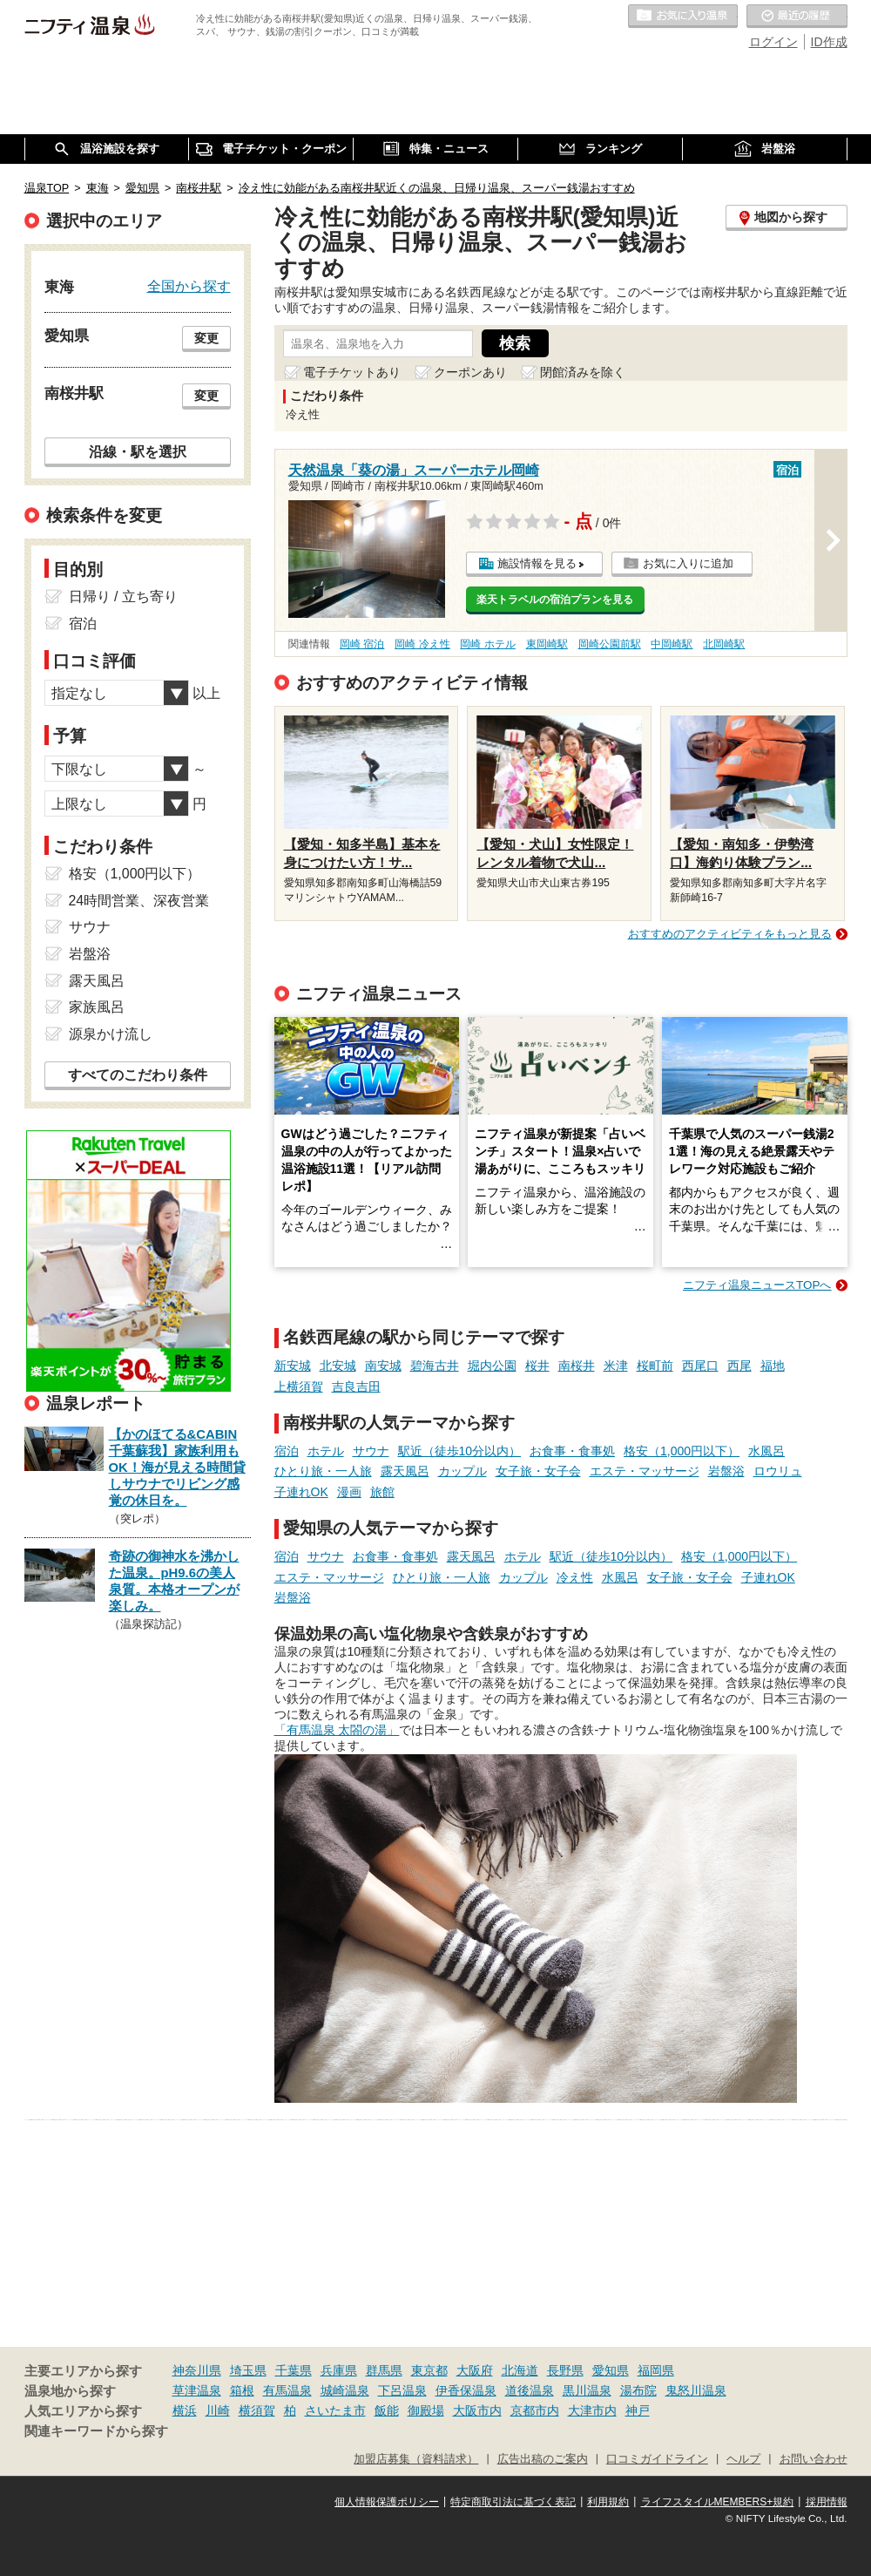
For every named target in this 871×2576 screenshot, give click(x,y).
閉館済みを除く (582, 372)
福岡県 (656, 2370)
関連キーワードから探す (96, 2431)
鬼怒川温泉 (695, 2390)
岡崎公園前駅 (609, 644)
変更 (206, 338)
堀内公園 (492, 1366)
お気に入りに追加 (688, 563)
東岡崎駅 (547, 644)
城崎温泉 (345, 2390)
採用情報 (826, 2502)
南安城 (383, 1366)
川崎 (218, 2410)
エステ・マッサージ (644, 1471)
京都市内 (534, 2410)
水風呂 (766, 1451)
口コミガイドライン (657, 2459)
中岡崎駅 (671, 644)
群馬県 (384, 2370)
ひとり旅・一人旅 (323, 1471)
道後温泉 (529, 2390)
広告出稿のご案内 (542, 2459)
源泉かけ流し (110, 1034)
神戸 (637, 2410)
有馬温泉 (287, 2390)
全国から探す (189, 286)
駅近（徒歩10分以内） (460, 1451)
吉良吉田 (356, 1386)
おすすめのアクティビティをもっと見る (730, 933)
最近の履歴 (796, 16)
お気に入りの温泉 (683, 16)
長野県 (565, 2370)
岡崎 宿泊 (362, 644)
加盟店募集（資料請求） (416, 2459)
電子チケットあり (352, 372)
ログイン (773, 42)
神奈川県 (196, 2370)
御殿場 (426, 2410)
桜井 (537, 1366)
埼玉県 (248, 2370)
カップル (462, 1471)
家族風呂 (97, 1007)
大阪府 (474, 2370)
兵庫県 (339, 2370)
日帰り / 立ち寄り (123, 596)
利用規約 (608, 2502)
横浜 (184, 2410)
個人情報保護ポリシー (386, 2502)
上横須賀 (298, 1386)
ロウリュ (777, 1471)
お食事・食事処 (572, 1451)
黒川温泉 (587, 2390)
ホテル (325, 1451)
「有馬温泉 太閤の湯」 (337, 1730)
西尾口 (700, 1366)
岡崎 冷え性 (422, 644)
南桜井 (576, 1366)
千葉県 (293, 2370)
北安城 (338, 1366)
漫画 (349, 1492)
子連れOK (301, 1492)
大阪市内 (477, 2410)
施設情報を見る (537, 563)
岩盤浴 (726, 1471)
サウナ (371, 1451)
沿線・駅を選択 (137, 451)
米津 (616, 1366)
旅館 (382, 1492)
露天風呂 (405, 1471)
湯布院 (638, 2390)
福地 (772, 1366)
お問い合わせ (813, 2459)
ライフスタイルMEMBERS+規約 (717, 2502)
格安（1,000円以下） (681, 1451)
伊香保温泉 (466, 2390)
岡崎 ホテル (487, 644)
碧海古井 (434, 1366)
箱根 (242, 2390)
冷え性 (575, 1577)
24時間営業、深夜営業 (139, 900)
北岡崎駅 (724, 644)
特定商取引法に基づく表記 (513, 2502)
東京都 (429, 2370)
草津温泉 (196, 2390)
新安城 (292, 1366)
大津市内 (592, 2410)
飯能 (387, 2410)
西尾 (739, 1366)
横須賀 (257, 2410)
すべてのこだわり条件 (137, 1075)
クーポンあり (470, 372)
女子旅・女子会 (538, 1471)
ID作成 (829, 42)
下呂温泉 (402, 2390)
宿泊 (286, 1451)
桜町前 (655, 1366)
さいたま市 (335, 2410)
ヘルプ (743, 2459)
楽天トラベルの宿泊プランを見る (554, 599)
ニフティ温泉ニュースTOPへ (757, 1284)
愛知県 (610, 2370)
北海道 (520, 2370)
